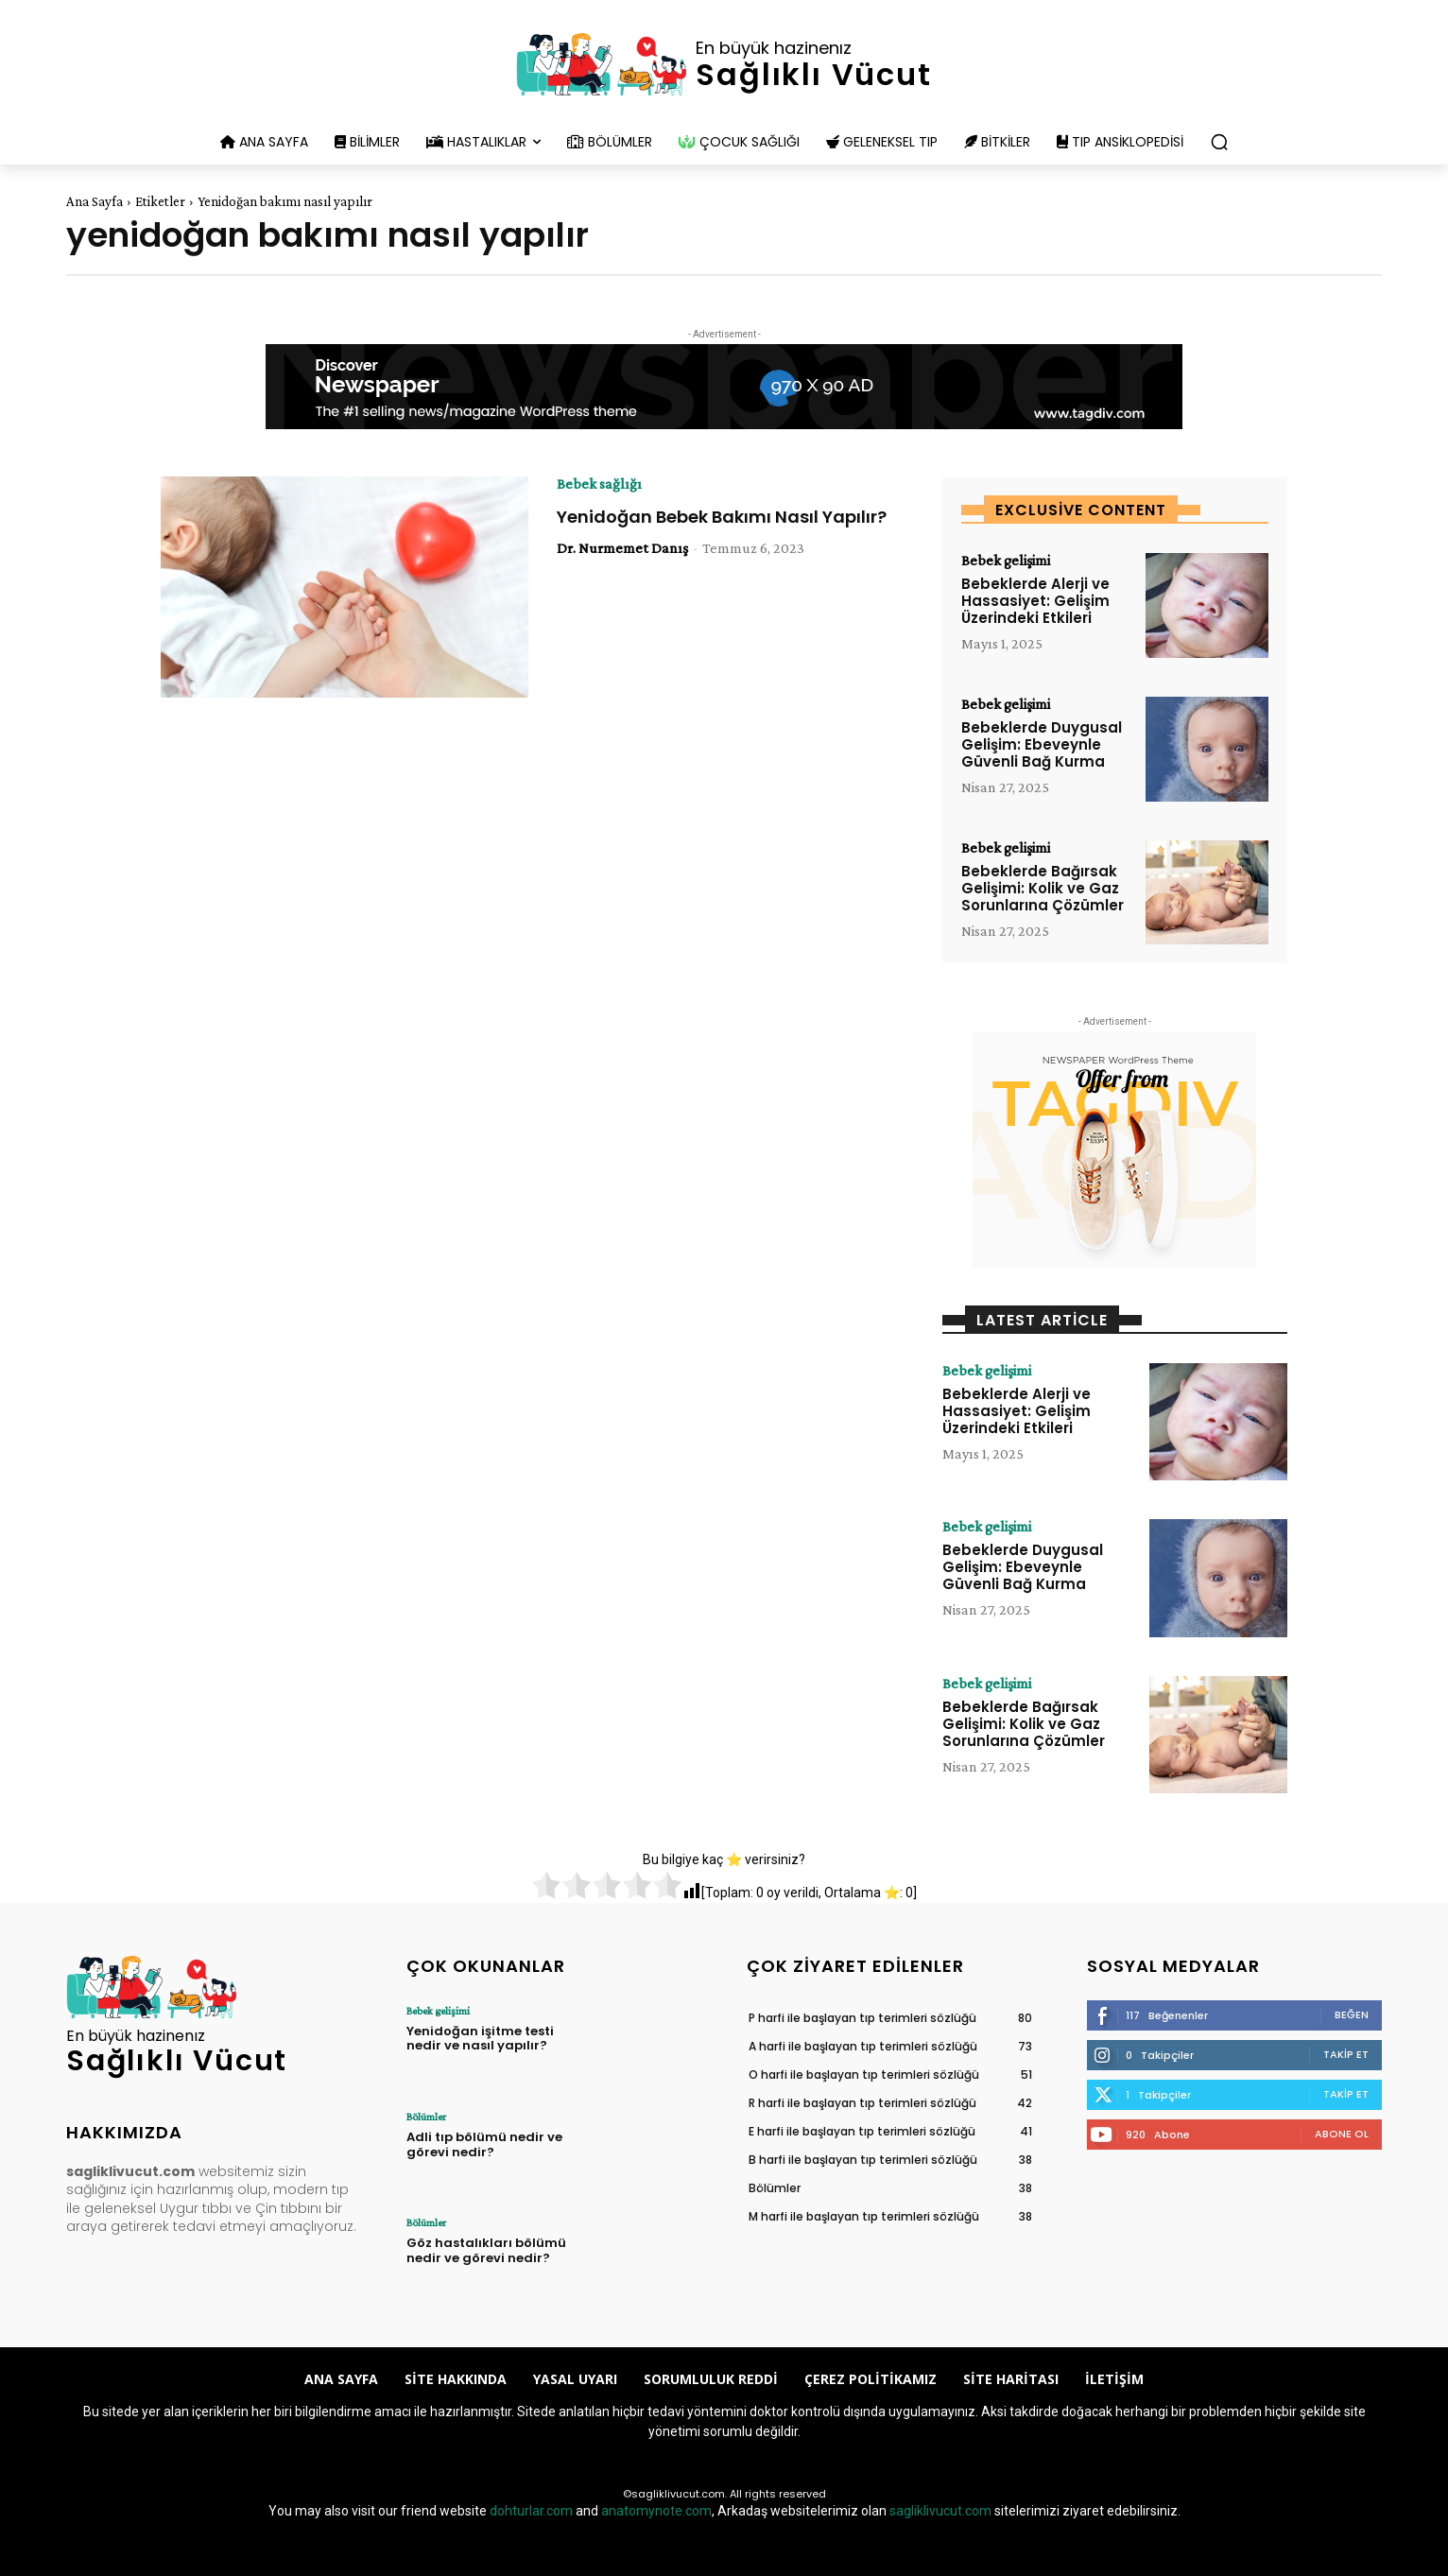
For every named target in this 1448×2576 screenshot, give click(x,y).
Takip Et (1346, 2054)
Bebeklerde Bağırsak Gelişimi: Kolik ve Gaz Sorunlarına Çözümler (1042, 888)
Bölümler (426, 2116)
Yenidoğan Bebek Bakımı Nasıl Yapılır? (722, 516)
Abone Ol (1342, 2133)
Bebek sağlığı (599, 484)
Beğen (1352, 2014)
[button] (1219, 141)
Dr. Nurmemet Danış (622, 548)
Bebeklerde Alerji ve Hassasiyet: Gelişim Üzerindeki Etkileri (1035, 601)
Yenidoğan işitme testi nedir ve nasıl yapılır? (480, 2038)
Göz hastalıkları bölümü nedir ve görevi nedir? (486, 2250)
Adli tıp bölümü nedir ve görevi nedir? (484, 2144)
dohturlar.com (531, 2510)
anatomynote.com (656, 2510)
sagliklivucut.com (940, 2510)
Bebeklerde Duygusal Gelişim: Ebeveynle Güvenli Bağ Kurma (1041, 744)
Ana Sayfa (94, 201)
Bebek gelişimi (1005, 560)
